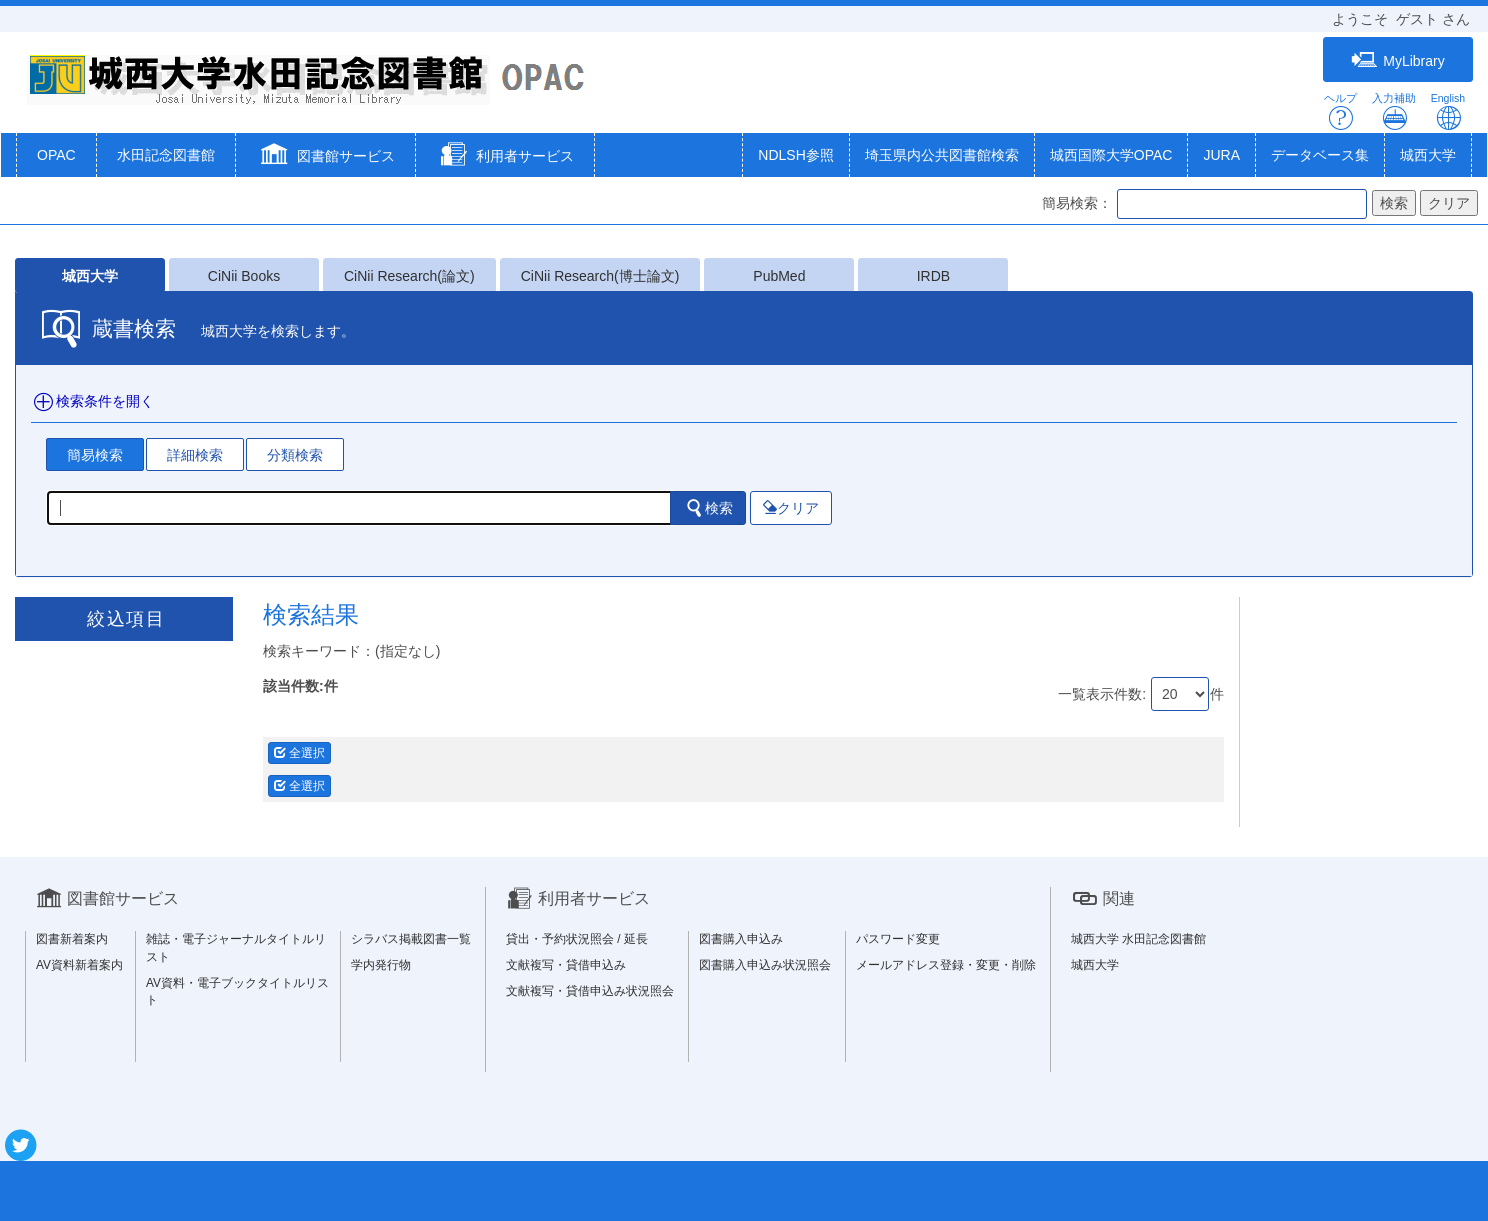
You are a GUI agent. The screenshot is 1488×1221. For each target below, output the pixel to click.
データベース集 (1320, 155)
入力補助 (1394, 111)
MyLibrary (1397, 60)
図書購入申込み (741, 939)
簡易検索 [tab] (95, 455)
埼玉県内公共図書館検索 (942, 155)
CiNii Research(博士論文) (600, 276)
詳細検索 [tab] (195, 455)
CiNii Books (244, 276)
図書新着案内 (72, 939)
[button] (325, 157)
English (1448, 111)
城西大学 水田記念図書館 (1138, 939)
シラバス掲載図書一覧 (411, 939)
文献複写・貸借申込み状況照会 (590, 991)
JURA (1221, 155)
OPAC (56, 155)
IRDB (933, 276)
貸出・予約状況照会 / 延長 (577, 939)
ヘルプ (1340, 111)
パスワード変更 (898, 939)
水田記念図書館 (166, 155)
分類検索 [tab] (295, 455)
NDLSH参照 (795, 155)
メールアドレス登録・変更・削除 (946, 965)
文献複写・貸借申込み (566, 965)
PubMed (779, 276)
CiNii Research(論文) (409, 276)
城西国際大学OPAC (1111, 155)
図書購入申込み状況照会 (765, 965)
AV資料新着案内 (79, 965)
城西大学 (1428, 155)
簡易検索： (1077, 203)
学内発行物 (381, 965)
